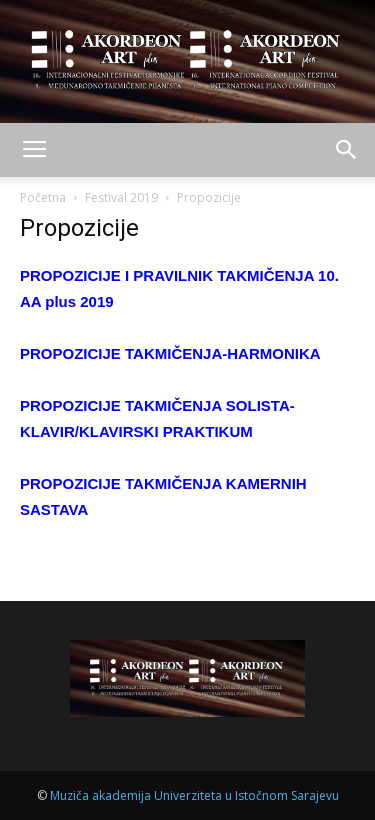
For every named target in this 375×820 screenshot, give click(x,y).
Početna (43, 197)
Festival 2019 (121, 197)
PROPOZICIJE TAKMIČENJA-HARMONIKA (170, 353)
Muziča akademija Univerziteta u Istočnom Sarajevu (194, 795)
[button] (347, 150)
